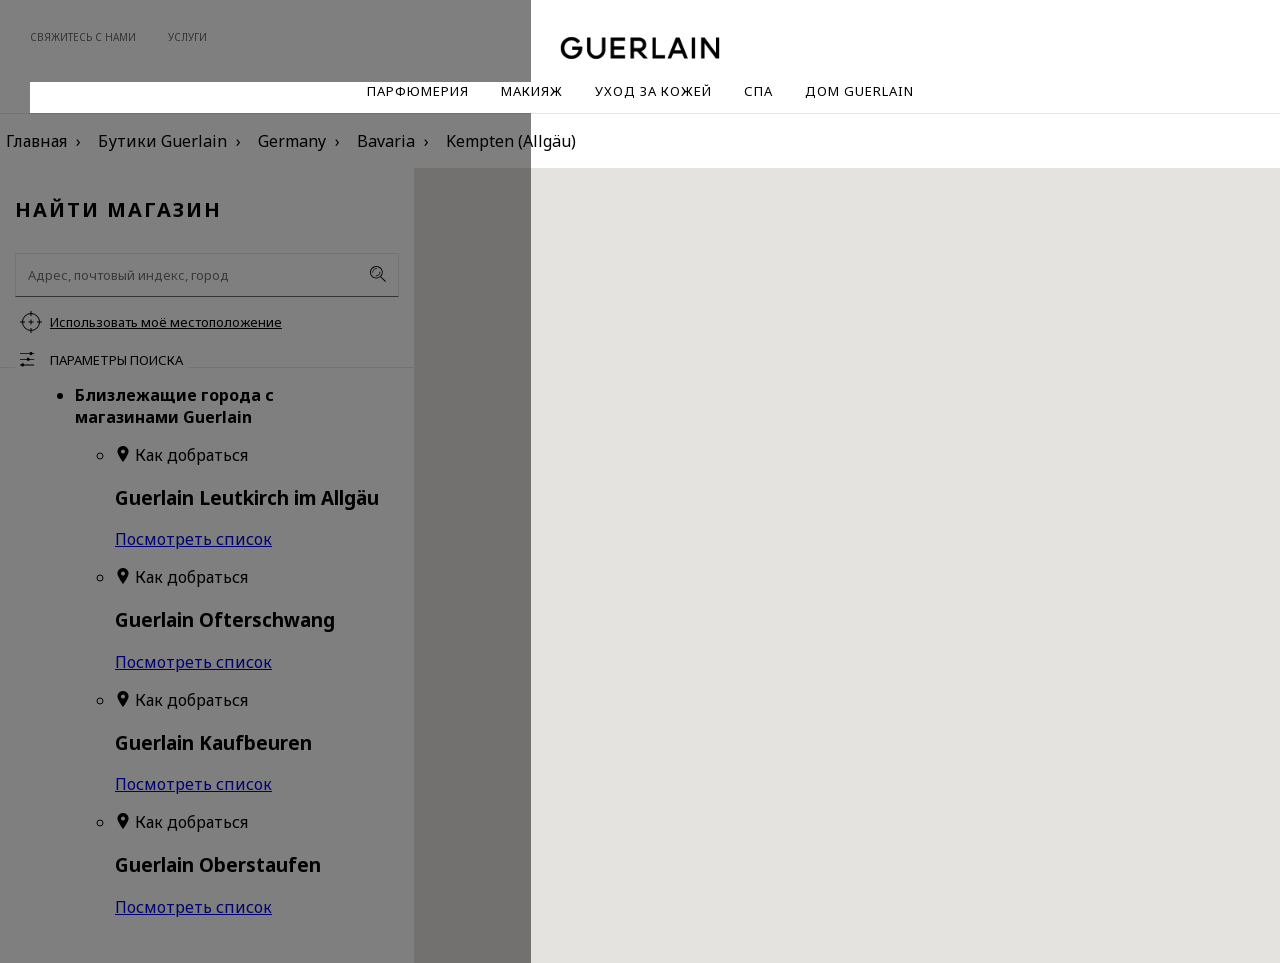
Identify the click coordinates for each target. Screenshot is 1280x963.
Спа (758, 91)
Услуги (187, 37)
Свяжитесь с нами (83, 37)
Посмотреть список (193, 539)
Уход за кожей (653, 91)
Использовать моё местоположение (166, 322)
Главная (36, 141)
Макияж (532, 91)
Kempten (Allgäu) (511, 141)
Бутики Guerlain (162, 141)
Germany (292, 141)
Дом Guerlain (859, 91)
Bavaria (386, 141)
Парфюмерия (418, 91)
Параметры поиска (116, 360)
